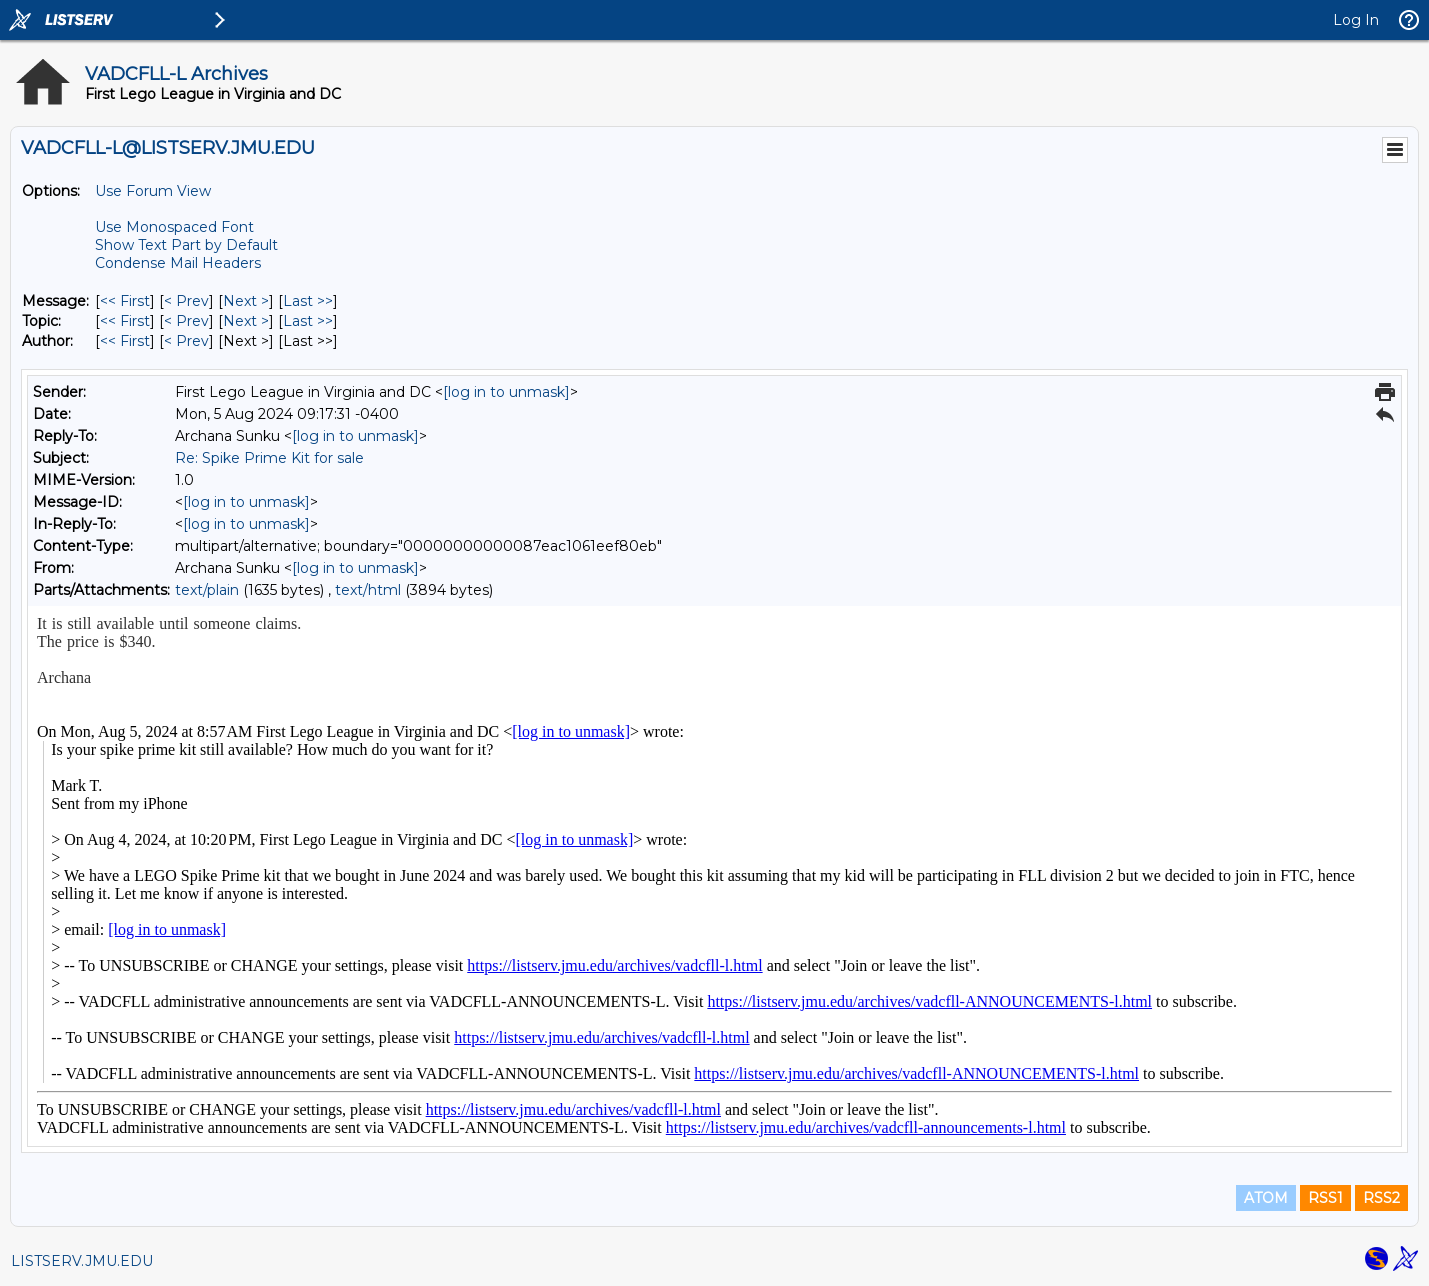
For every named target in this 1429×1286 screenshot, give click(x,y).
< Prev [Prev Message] (186, 301)
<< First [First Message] (125, 301)
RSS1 (1325, 1198)
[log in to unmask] (506, 392)
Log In (1356, 20)
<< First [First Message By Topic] (125, 321)
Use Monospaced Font (174, 227)
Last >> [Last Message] (308, 301)
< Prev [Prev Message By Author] (186, 341)
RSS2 (1381, 1198)
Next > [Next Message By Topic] (246, 321)
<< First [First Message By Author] (125, 341)
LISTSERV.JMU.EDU (82, 1261)
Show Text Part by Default (186, 245)
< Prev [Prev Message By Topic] (186, 321)
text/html (368, 590)
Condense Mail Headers (178, 263)
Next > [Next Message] (246, 301)
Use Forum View (153, 191)
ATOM (1266, 1198)
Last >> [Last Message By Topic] (308, 321)
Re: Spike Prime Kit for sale (269, 458)
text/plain (207, 590)
